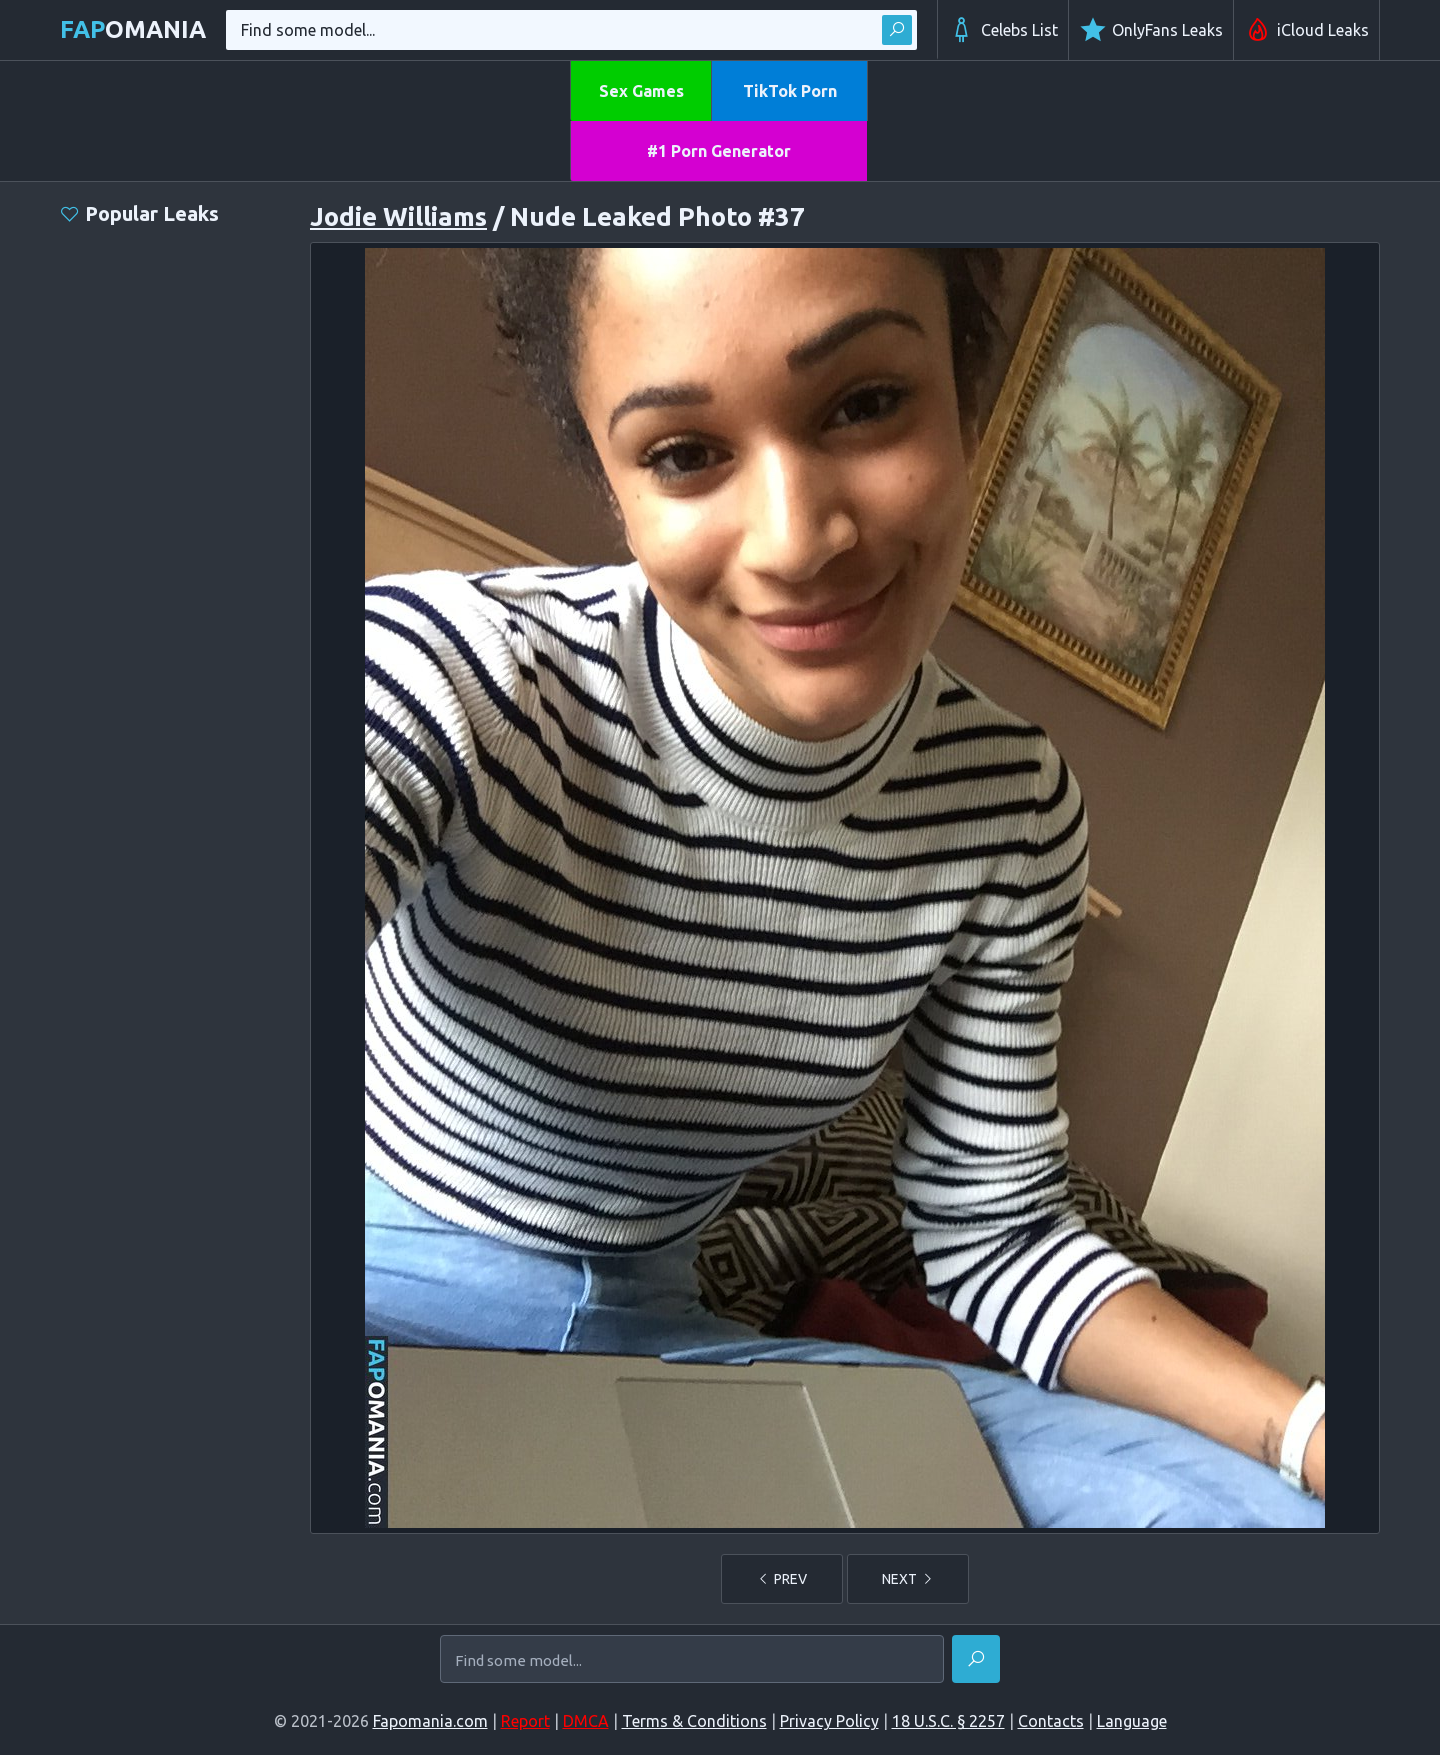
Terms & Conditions (694, 1721)
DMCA (586, 1721)
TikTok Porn (790, 91)
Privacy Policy (829, 1721)
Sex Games (641, 91)
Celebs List (1003, 30)
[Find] (976, 1659)
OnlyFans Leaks (1151, 30)
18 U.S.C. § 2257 (948, 1721)
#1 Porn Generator (719, 151)
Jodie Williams (398, 216)
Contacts (1051, 1721)
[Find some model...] (692, 1661)
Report (525, 1721)
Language (1132, 1721)
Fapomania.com (430, 1721)
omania (133, 29)
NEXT (908, 1579)
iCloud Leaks (1306, 30)
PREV (782, 1579)
